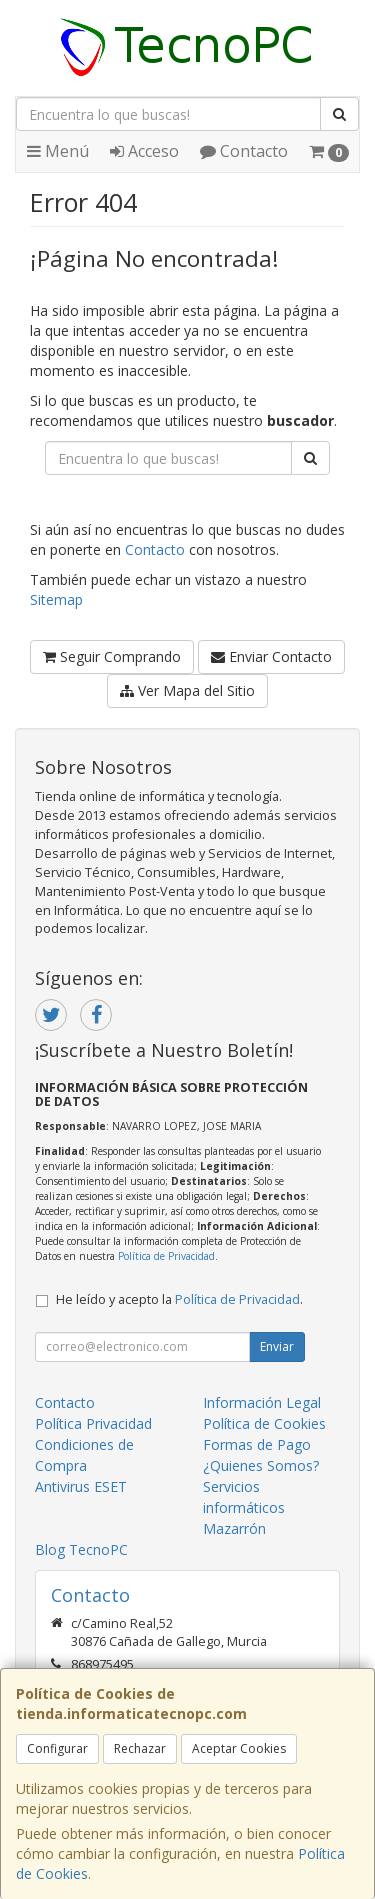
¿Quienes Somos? (261, 1465)
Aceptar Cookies (239, 1748)
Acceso (144, 151)
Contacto (244, 151)
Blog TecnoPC (81, 1549)
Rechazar (140, 1748)
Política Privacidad (93, 1423)
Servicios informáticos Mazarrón (244, 1507)
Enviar (277, 1346)
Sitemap (56, 599)
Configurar (57, 1748)
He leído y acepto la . (179, 1299)
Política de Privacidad (166, 1256)
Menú (58, 151)
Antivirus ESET (81, 1486)
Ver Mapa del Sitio (187, 690)
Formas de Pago (257, 1444)
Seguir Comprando (112, 656)
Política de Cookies (264, 1423)
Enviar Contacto (271, 656)
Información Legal (262, 1402)
